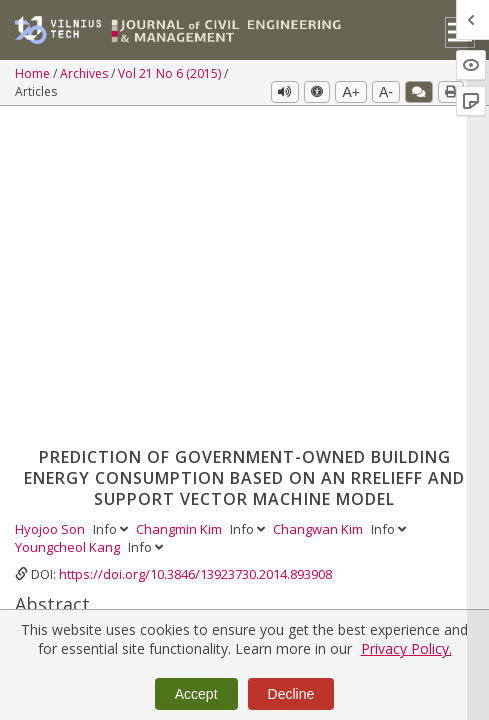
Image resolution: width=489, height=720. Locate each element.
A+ (351, 92)
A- (386, 92)
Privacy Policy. (406, 648)
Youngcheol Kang (69, 229)
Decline (291, 694)
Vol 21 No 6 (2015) (171, 73)
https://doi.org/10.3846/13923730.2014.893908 (195, 256)
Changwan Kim (319, 211)
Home (34, 73)
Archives (85, 73)
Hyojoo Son (51, 211)
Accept (196, 694)
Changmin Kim (180, 211)
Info (112, 211)
